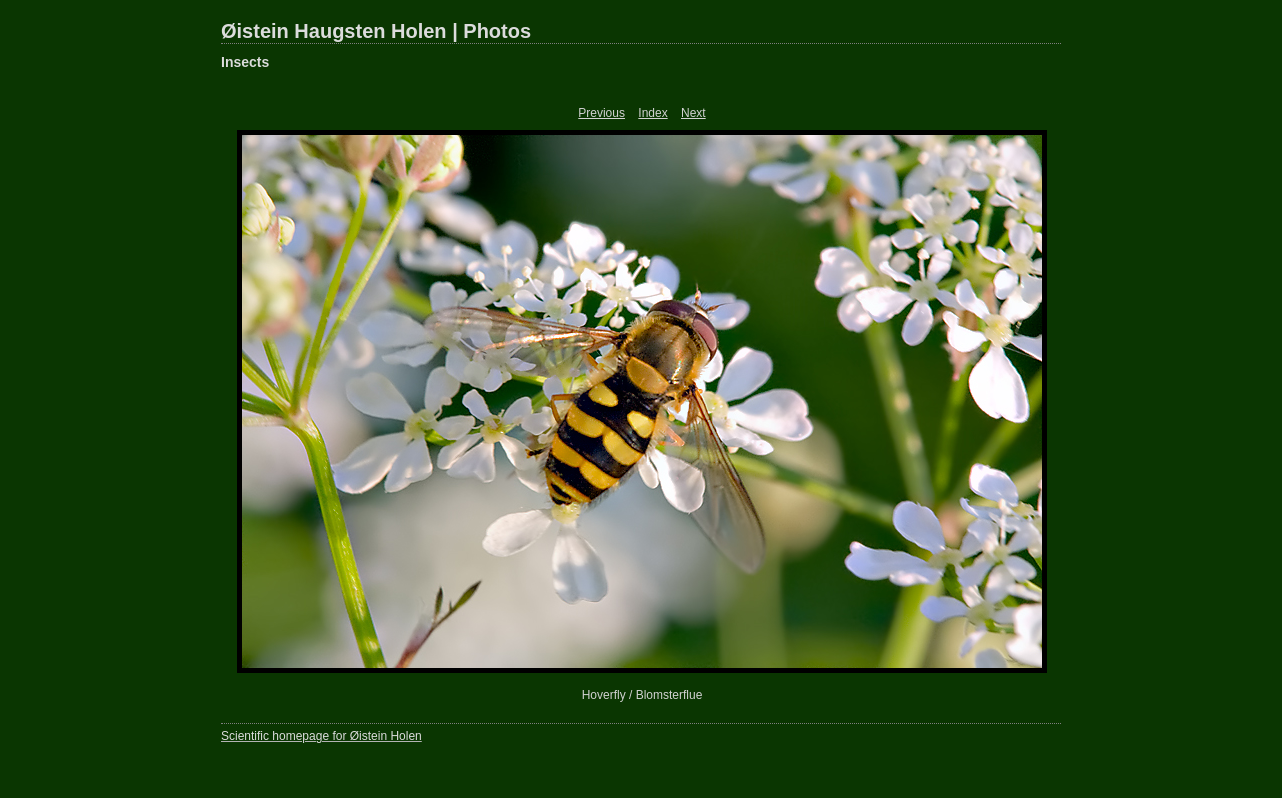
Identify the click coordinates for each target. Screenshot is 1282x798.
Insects (245, 62)
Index (652, 113)
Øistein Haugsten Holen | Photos (376, 31)
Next (693, 113)
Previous (601, 113)
